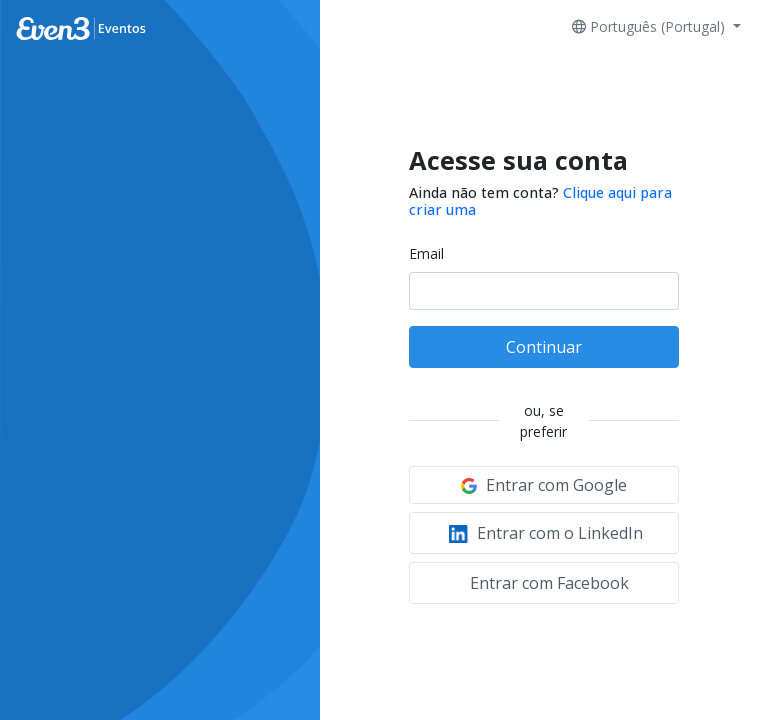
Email (426, 253)
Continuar (544, 347)
